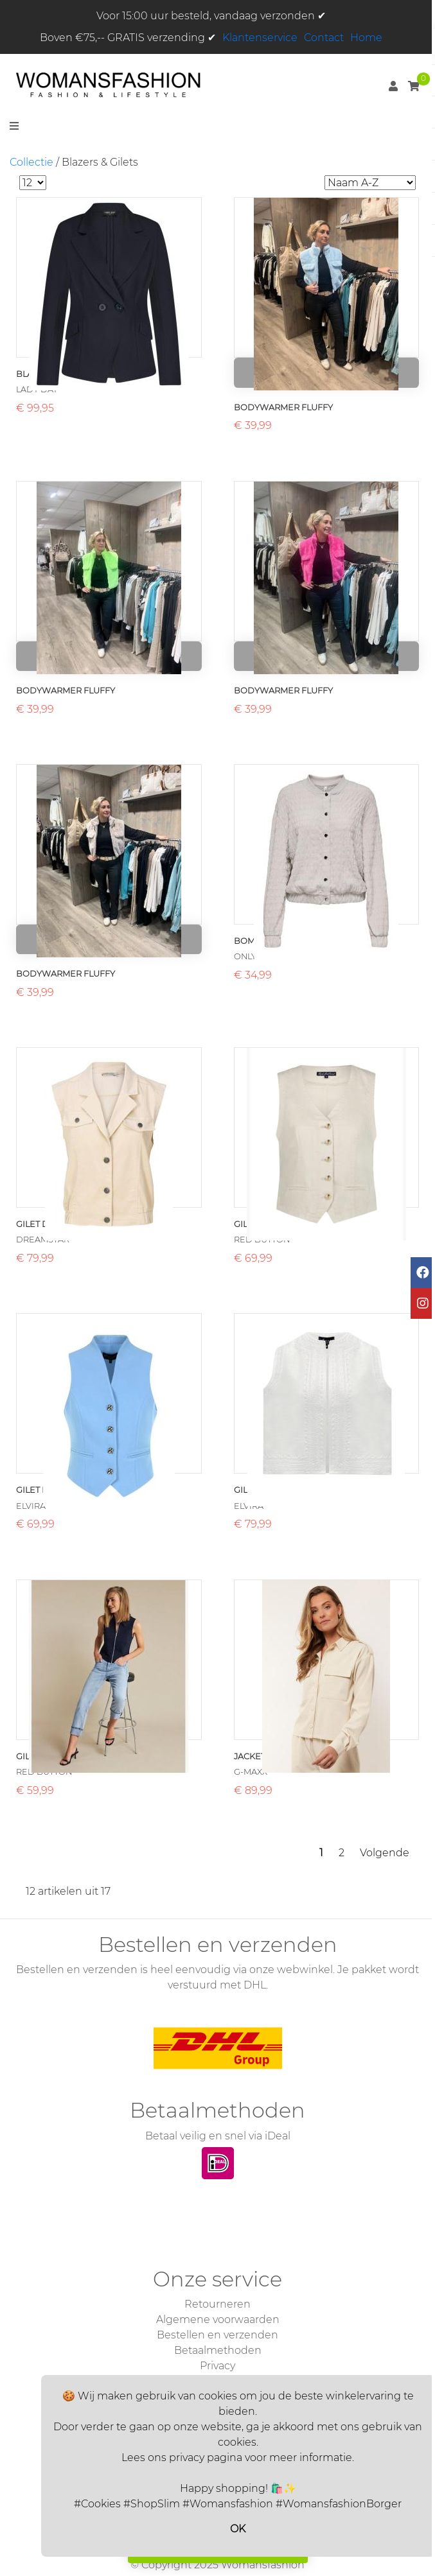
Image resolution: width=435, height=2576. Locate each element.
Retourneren (217, 2304)
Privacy (217, 2366)
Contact (324, 37)
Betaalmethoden (218, 2350)
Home (366, 37)
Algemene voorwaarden (218, 2319)
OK (237, 2529)
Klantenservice (259, 37)
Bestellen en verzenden (217, 2335)
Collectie (31, 162)
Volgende (384, 1853)
